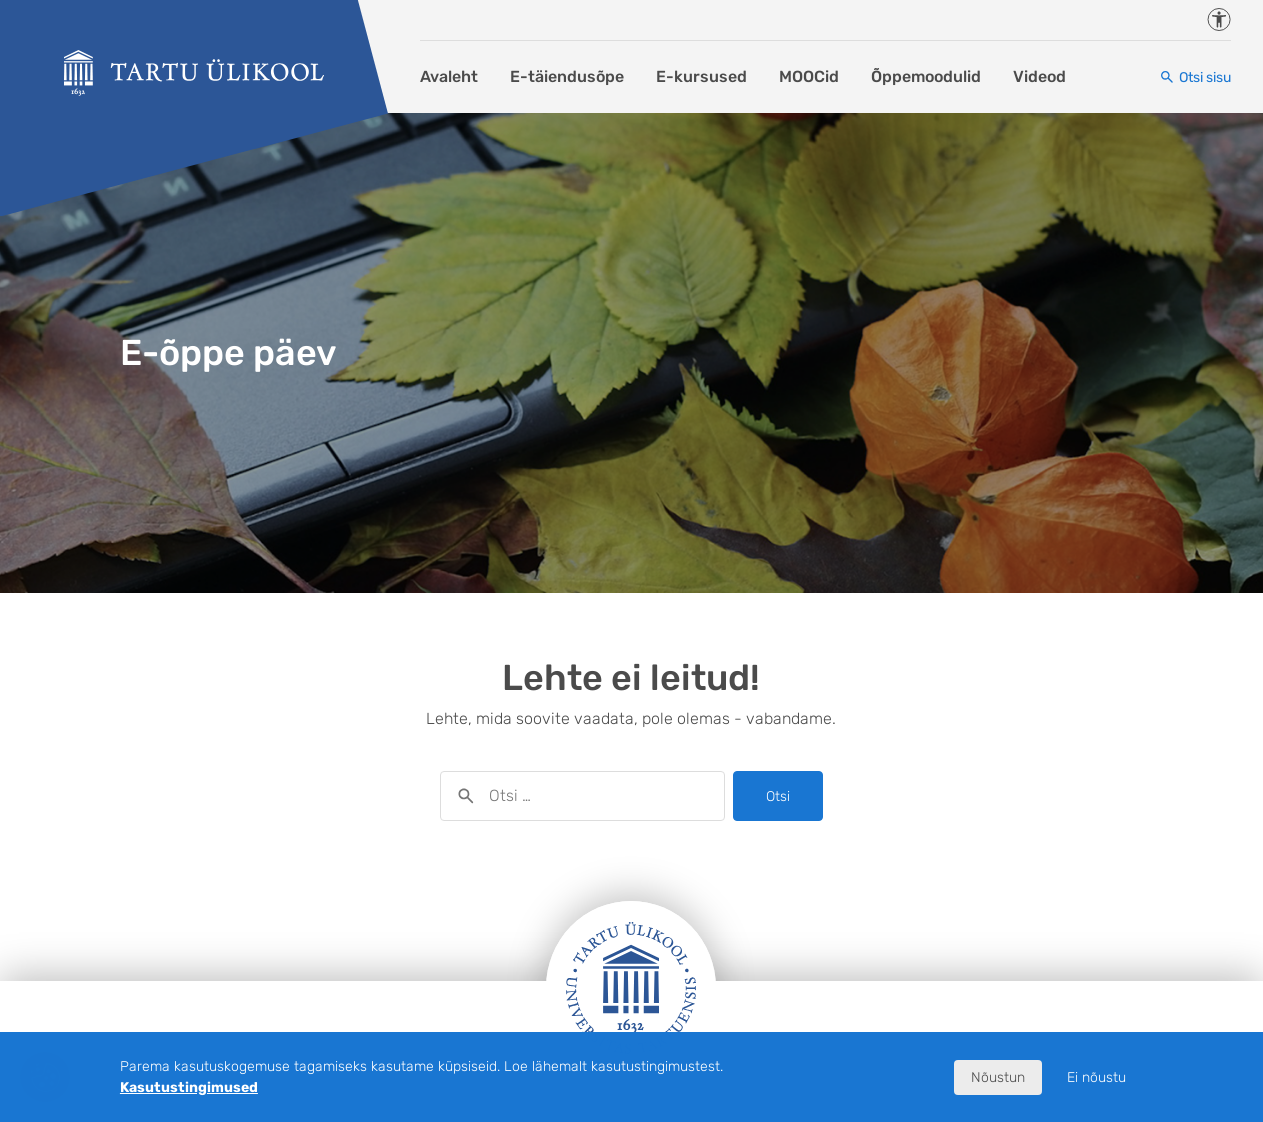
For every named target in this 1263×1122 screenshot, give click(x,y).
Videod (1039, 76)
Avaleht (449, 76)
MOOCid (809, 76)
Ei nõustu (1096, 1077)
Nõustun (998, 1077)
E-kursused (701, 76)
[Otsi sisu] (1195, 77)
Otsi (778, 796)
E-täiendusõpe (567, 76)
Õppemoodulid (926, 76)
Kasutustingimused (189, 1087)
